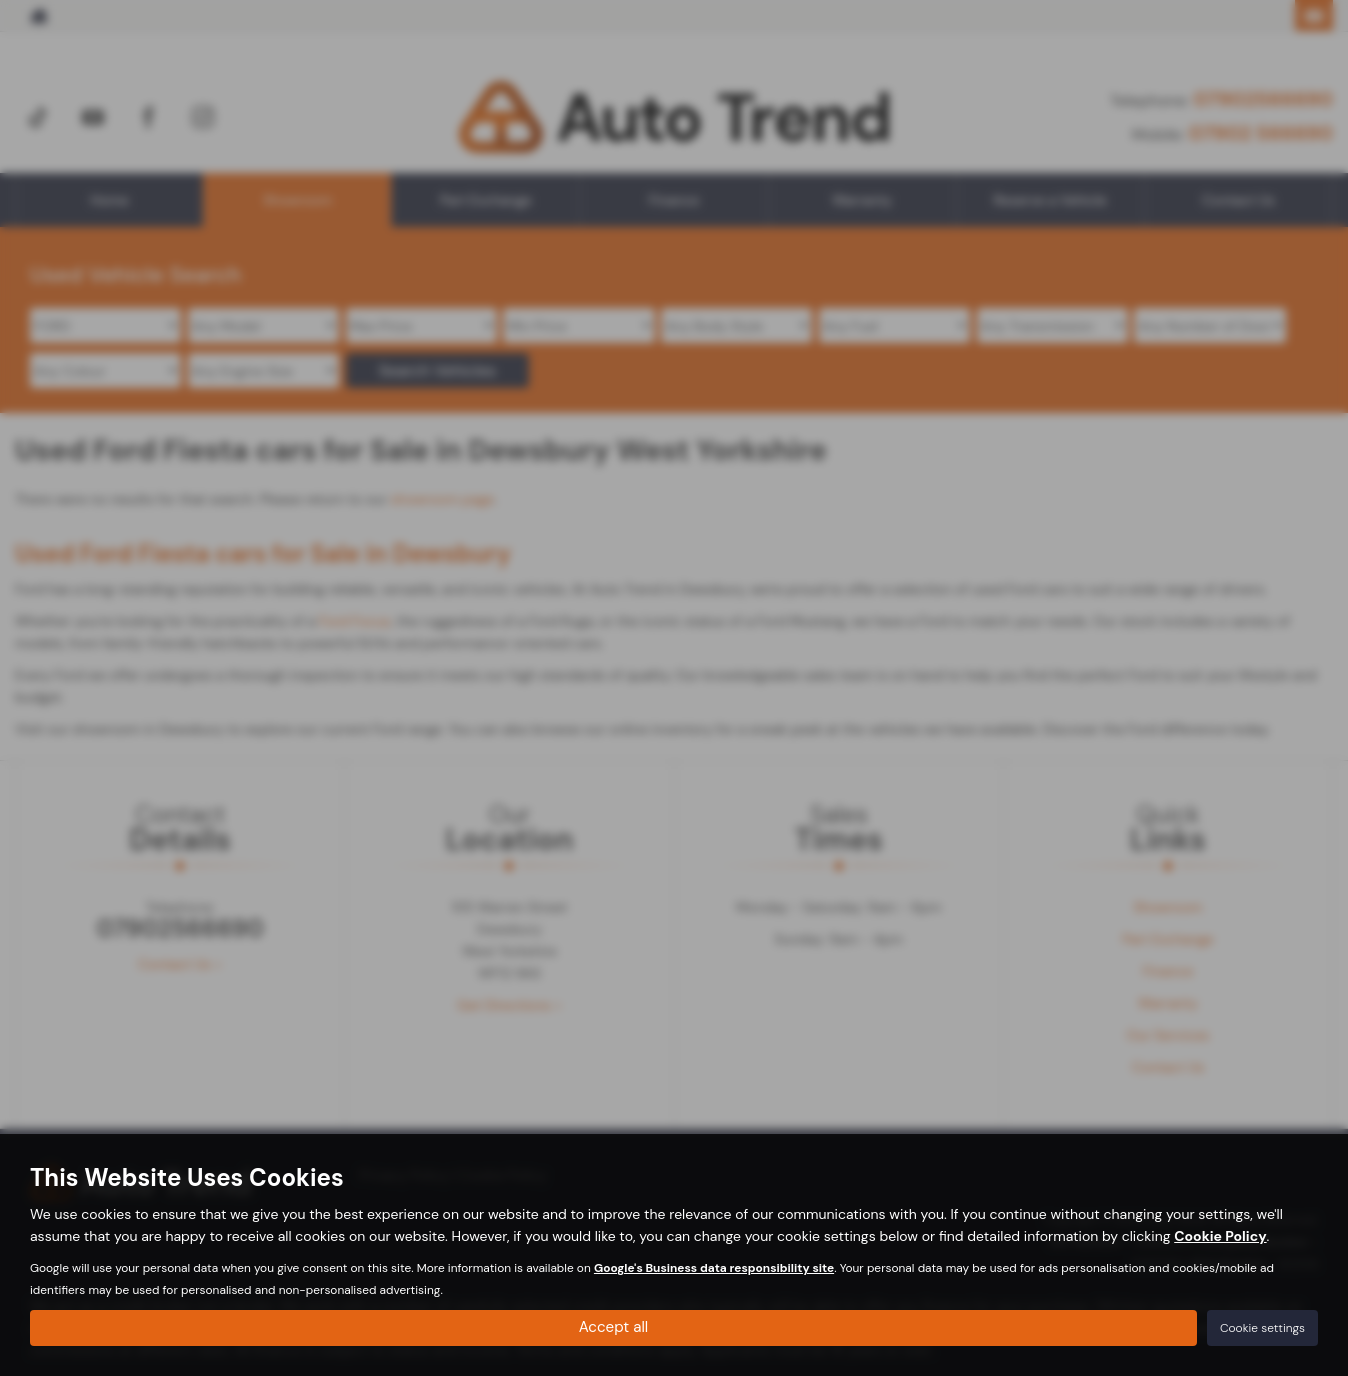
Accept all (614, 1326)
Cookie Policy (1220, 1234)
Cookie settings (1262, 1327)
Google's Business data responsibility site (714, 1266)
